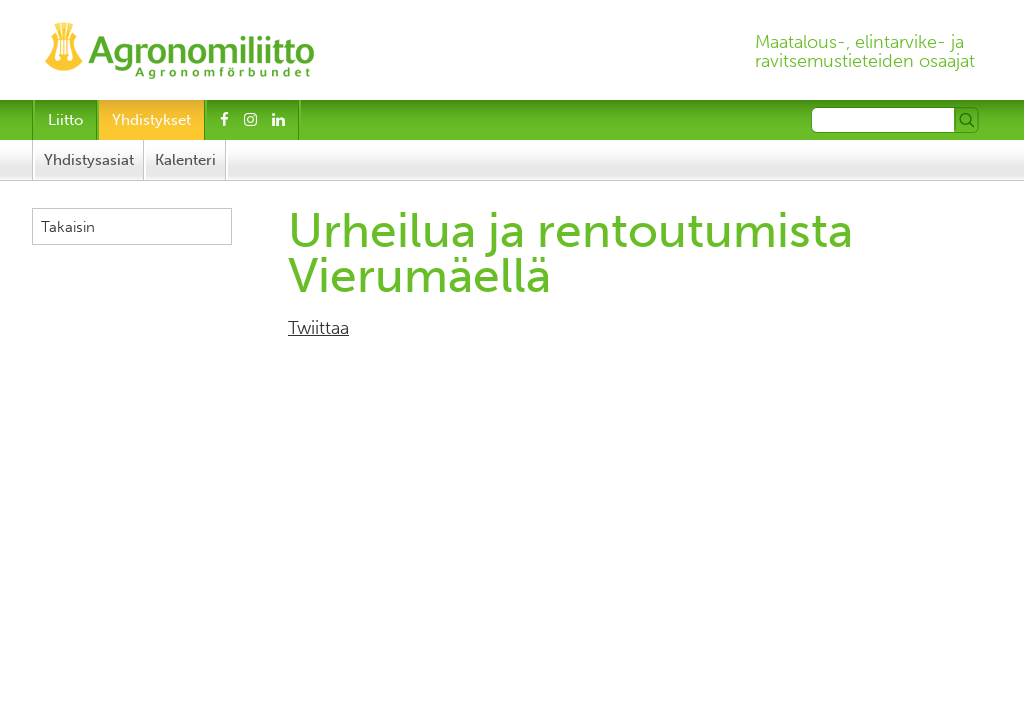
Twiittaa (318, 328)
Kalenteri (185, 160)
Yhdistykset (151, 120)
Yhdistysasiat (89, 160)
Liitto (65, 120)
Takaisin (68, 227)
